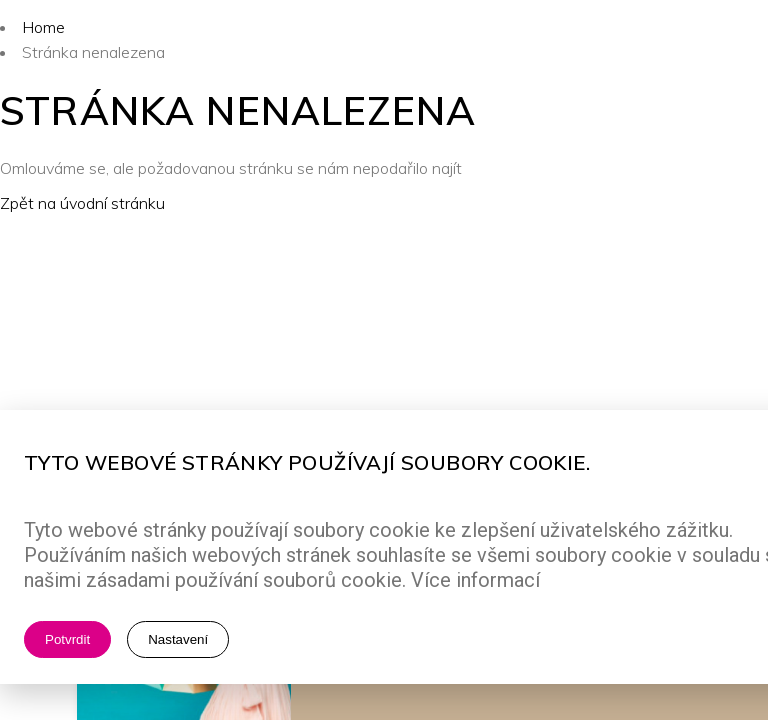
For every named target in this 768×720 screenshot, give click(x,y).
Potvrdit (67, 639)
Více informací (475, 580)
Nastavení (178, 639)
